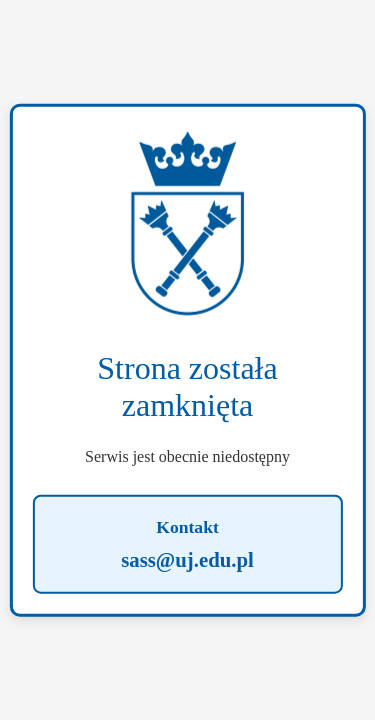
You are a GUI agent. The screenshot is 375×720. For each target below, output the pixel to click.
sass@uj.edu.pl (187, 558)
